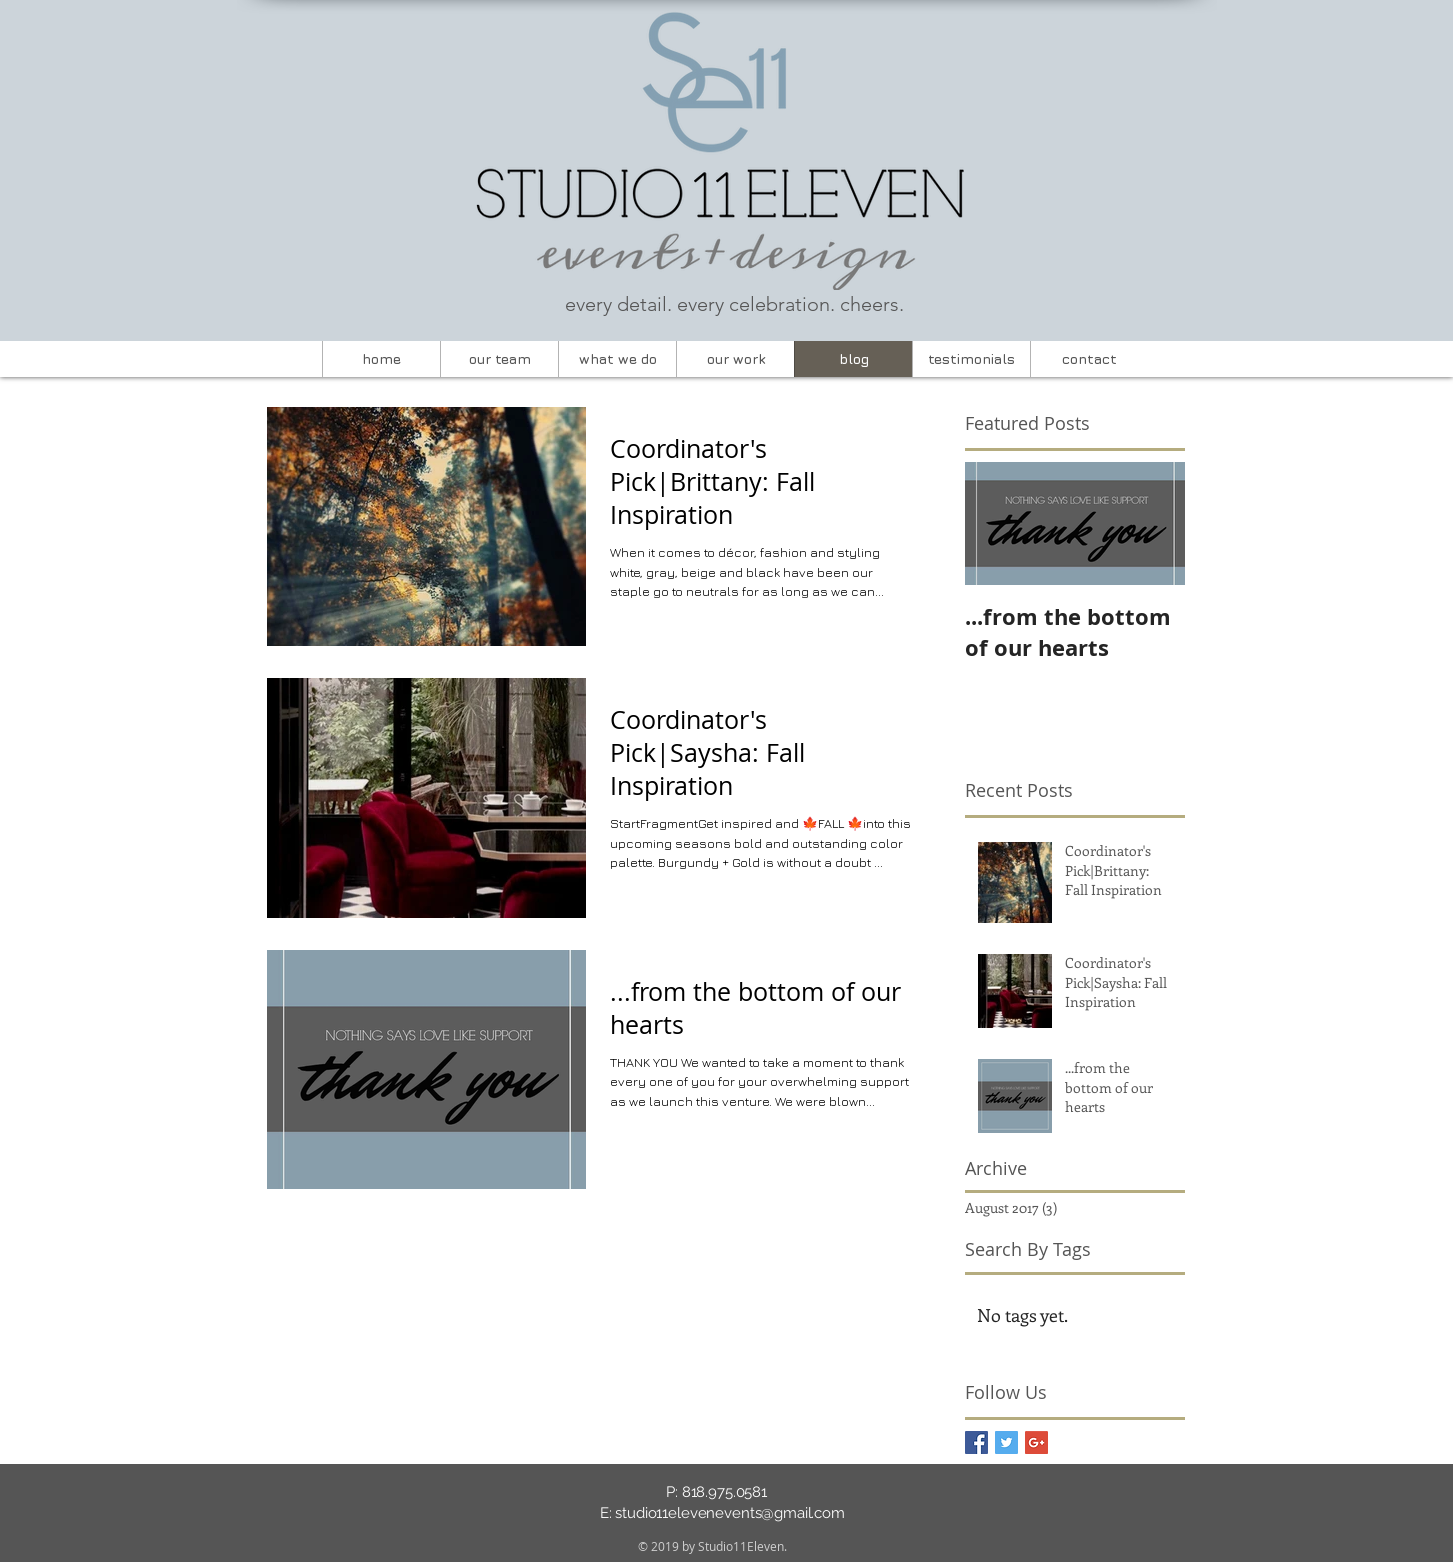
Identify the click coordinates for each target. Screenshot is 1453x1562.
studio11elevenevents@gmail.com (730, 1513)
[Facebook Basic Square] (976, 1442)
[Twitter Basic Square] (1006, 1442)
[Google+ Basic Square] (1036, 1442)
